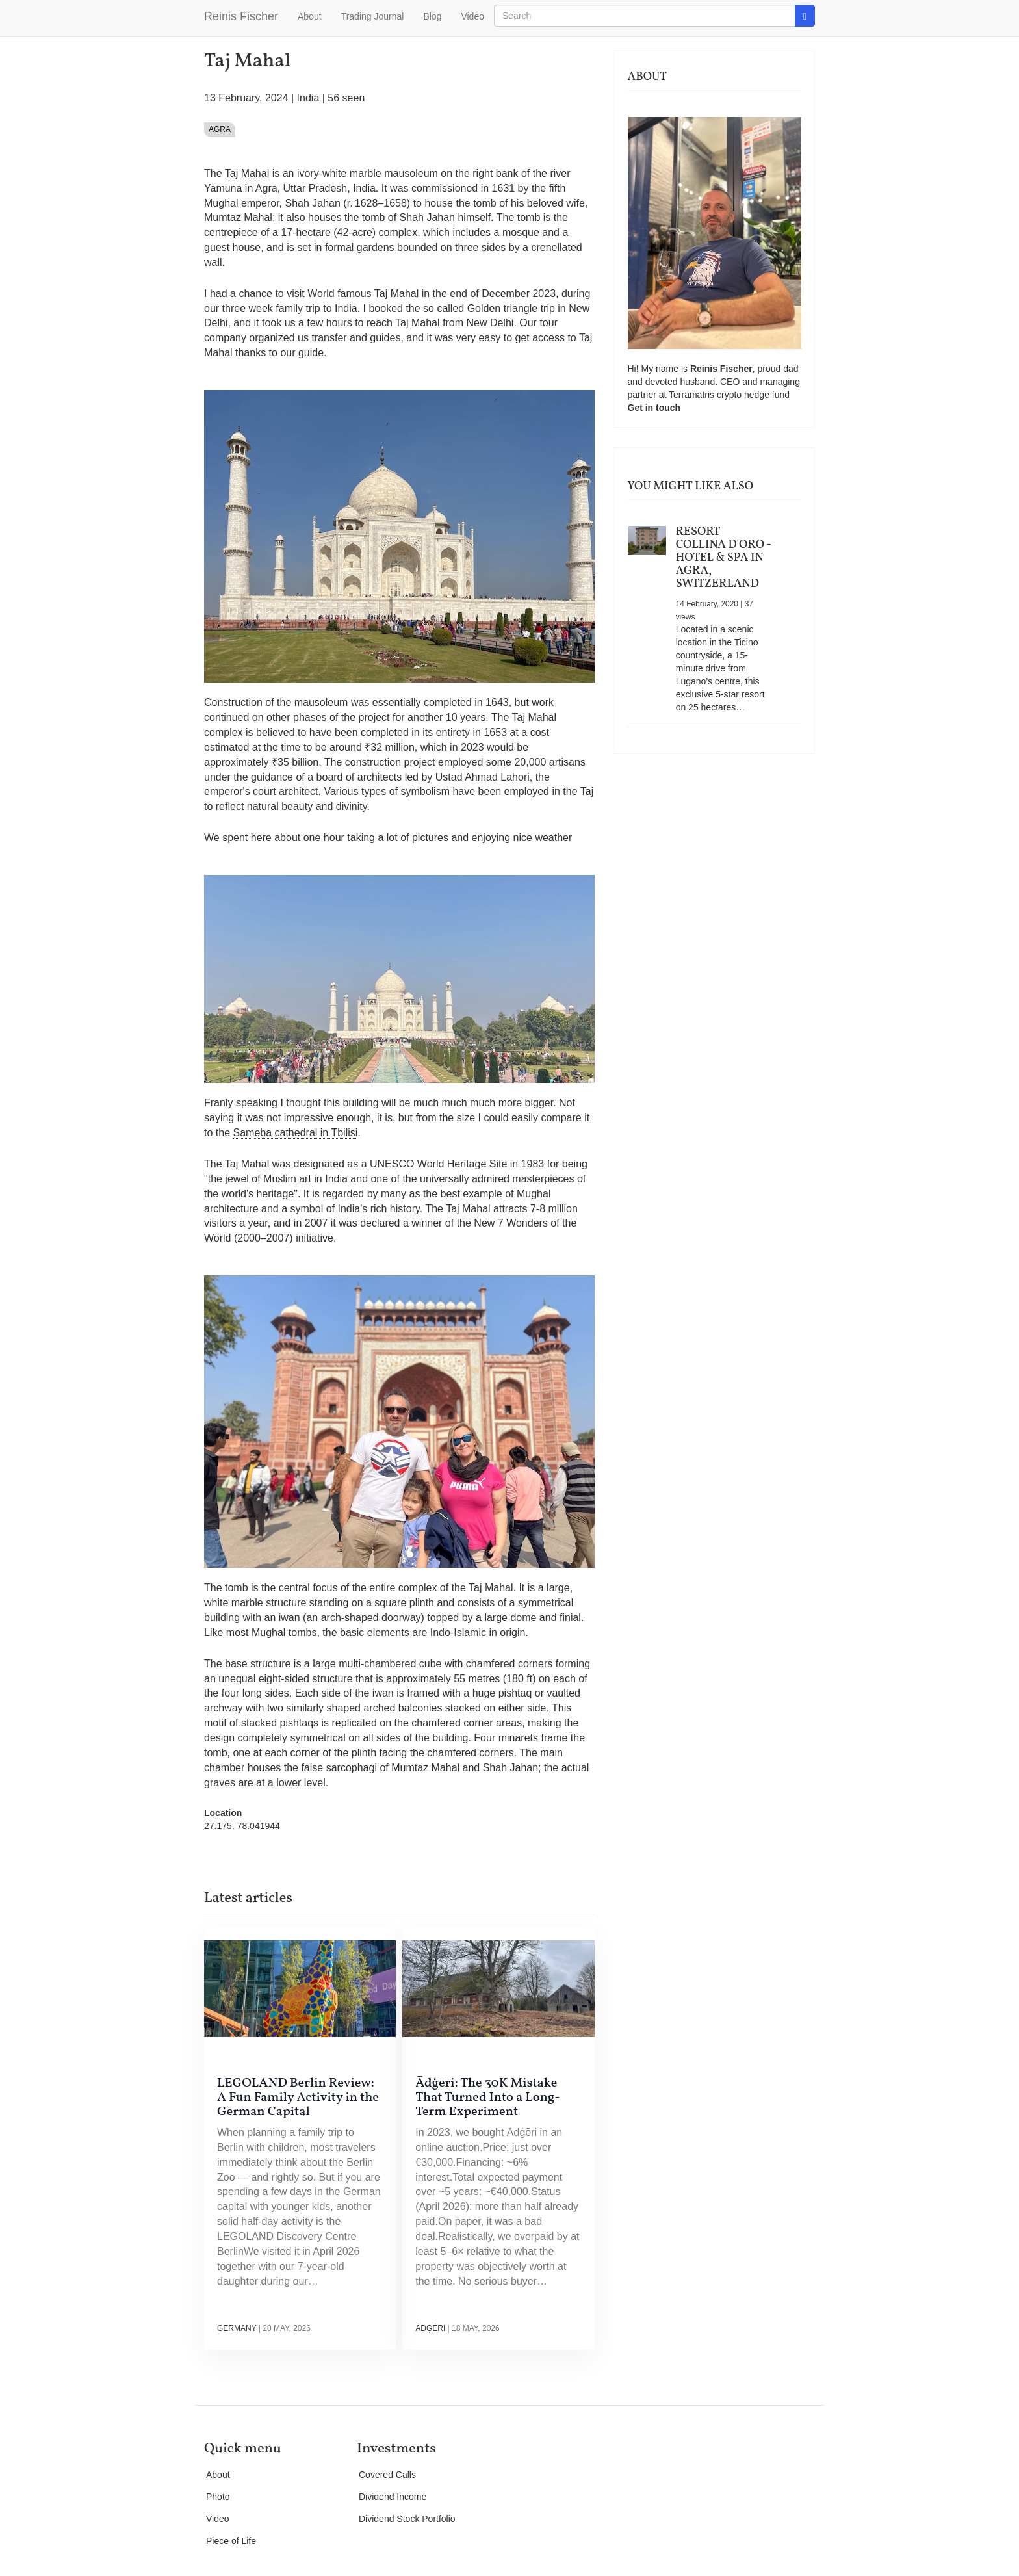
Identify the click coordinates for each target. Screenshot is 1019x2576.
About (310, 16)
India (308, 97)
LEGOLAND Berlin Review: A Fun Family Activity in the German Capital (298, 2097)
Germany (236, 2328)
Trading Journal (372, 16)
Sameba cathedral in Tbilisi (295, 1132)
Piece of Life (231, 2541)
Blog (432, 16)
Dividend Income (392, 2496)
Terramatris (693, 394)
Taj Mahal (247, 173)
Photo (218, 2496)
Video (472, 16)
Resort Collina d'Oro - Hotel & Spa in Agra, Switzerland (723, 558)
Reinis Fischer (241, 16)
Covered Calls (387, 2474)
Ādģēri (430, 2328)
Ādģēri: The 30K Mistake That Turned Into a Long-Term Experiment (487, 2097)
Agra (220, 129)
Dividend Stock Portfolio (407, 2519)
